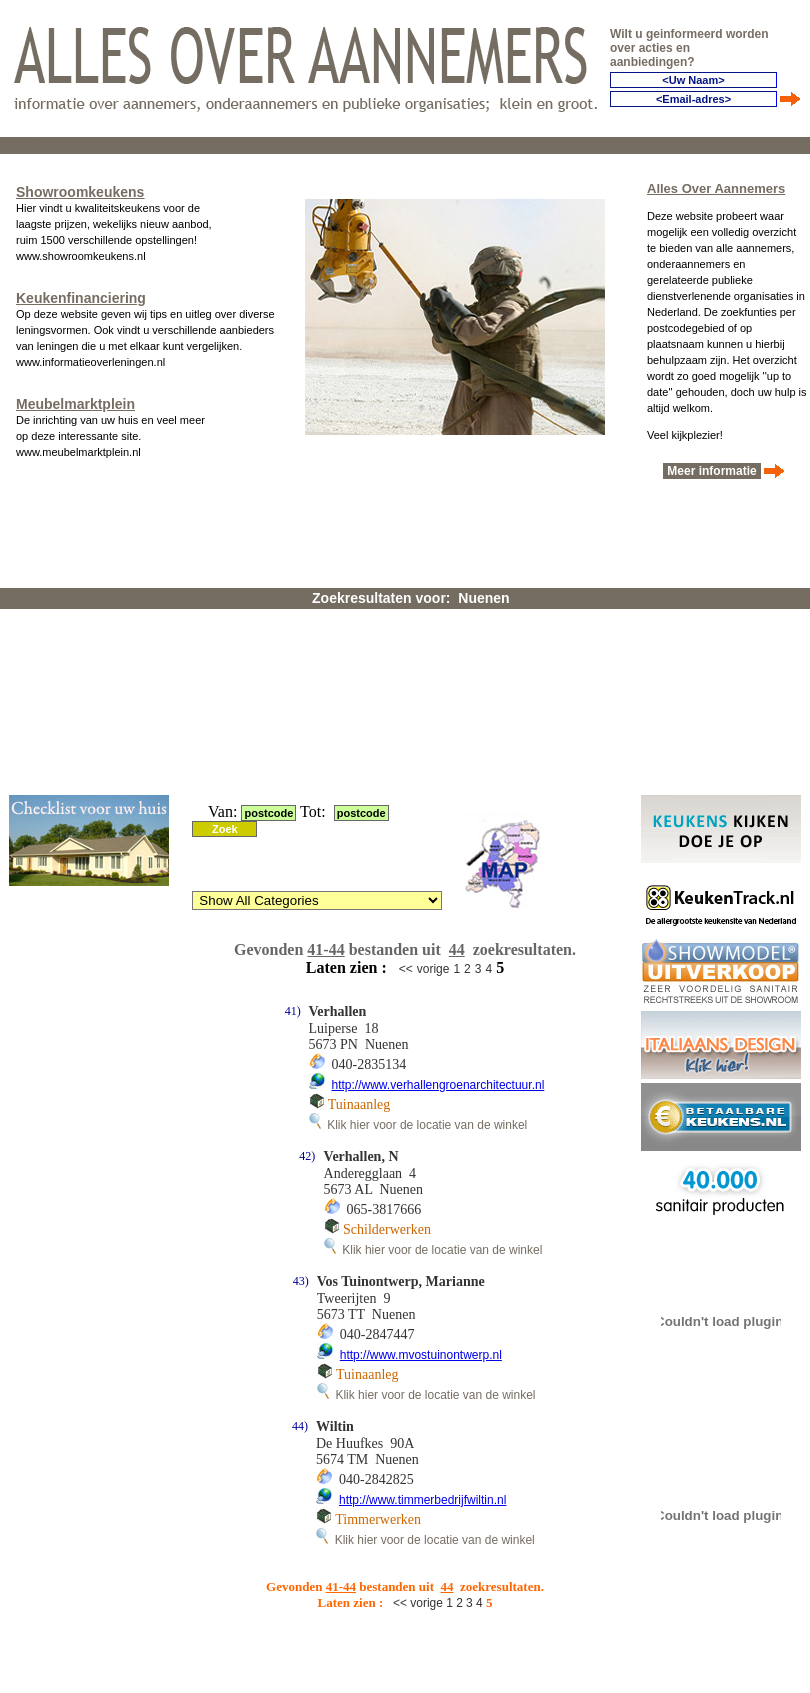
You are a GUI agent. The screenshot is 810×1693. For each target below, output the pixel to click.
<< (406, 969)
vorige (433, 969)
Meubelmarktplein (75, 404)
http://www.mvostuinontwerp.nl (421, 1355)
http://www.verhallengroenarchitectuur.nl (438, 1085)
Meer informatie (712, 471)
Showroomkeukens (80, 192)
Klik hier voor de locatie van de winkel (418, 1125)
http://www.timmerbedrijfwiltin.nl (422, 1500)
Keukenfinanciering (81, 298)
